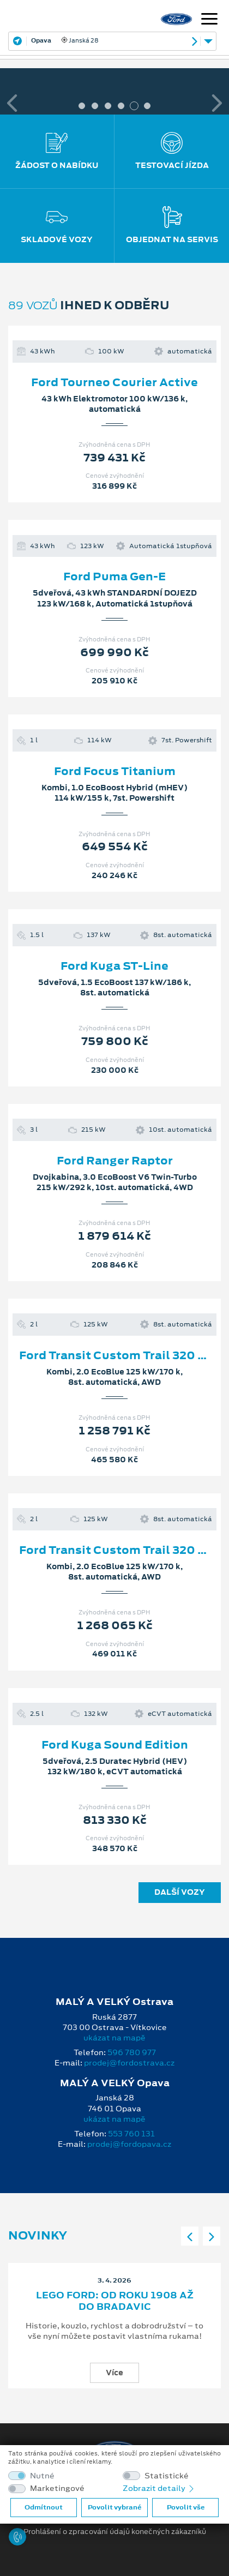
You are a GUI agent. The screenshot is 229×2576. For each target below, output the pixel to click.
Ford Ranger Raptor (115, 1160)
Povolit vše (185, 2507)
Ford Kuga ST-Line (114, 966)
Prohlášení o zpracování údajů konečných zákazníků (114, 2532)
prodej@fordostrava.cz (129, 2062)
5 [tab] (134, 105)
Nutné (42, 2476)
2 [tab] (95, 105)
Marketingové (57, 2488)
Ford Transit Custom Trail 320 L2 (115, 1355)
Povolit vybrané (114, 2507)
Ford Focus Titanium (115, 771)
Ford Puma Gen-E (114, 576)
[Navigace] (209, 20)
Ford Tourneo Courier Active (114, 382)
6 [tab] (147, 105)
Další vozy (179, 1892)
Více (114, 2372)
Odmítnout (44, 2507)
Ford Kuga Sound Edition (114, 1744)
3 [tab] (108, 105)
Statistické (166, 2476)
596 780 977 (131, 2052)
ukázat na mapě (114, 2037)
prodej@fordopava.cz (129, 2144)
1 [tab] (81, 105)
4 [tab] (121, 105)
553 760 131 (131, 2133)
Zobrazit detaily (159, 2488)
